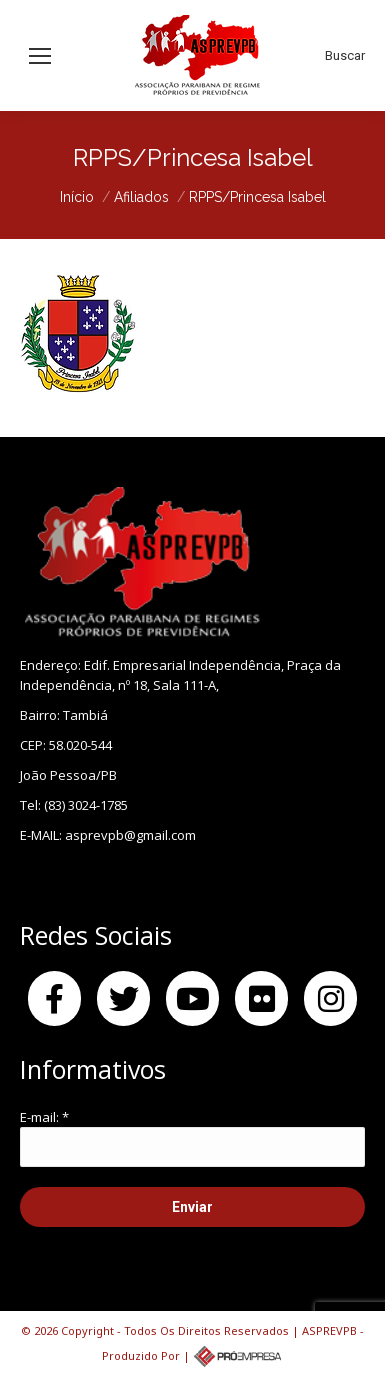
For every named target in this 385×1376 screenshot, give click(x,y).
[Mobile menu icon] (40, 56)
